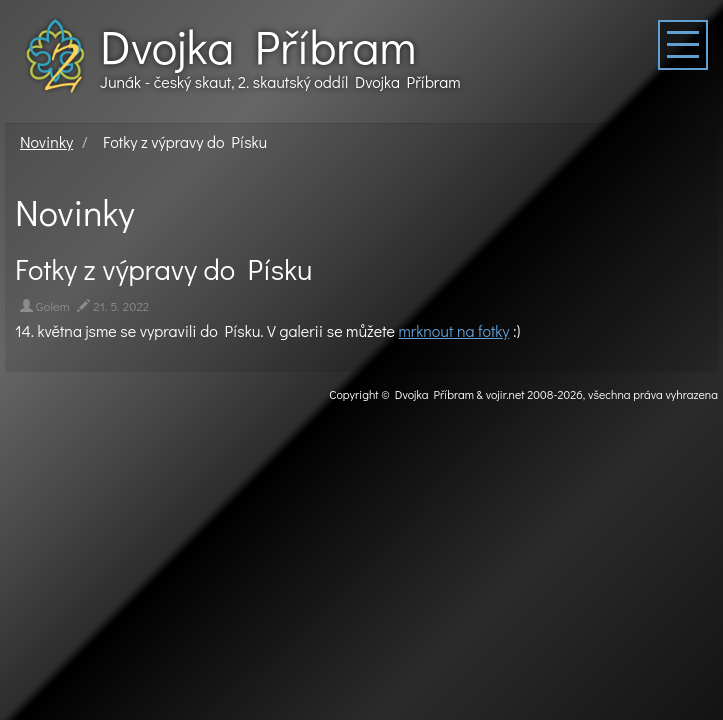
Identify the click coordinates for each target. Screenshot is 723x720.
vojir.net (505, 394)
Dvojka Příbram (258, 46)
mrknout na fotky (454, 330)
